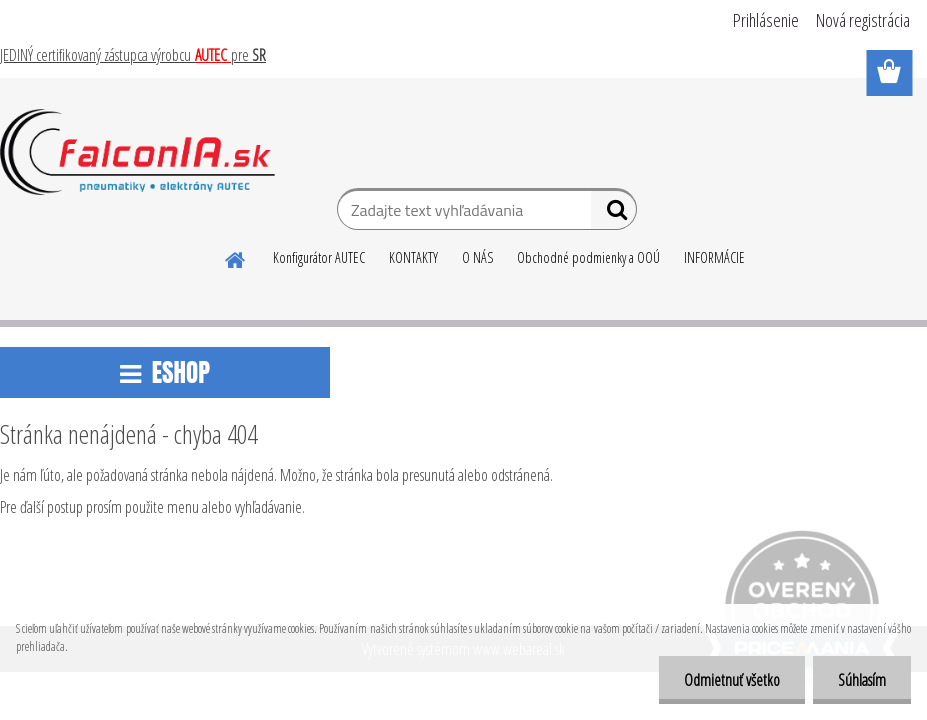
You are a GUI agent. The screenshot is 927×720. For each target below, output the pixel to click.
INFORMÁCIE (714, 257)
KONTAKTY (413, 257)
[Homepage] (236, 257)
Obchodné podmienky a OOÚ (588, 257)
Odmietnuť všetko (732, 680)
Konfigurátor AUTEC (319, 257)
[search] (613, 214)
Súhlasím (862, 680)
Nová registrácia (863, 20)
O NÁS (477, 257)
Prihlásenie (766, 20)
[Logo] (137, 152)
